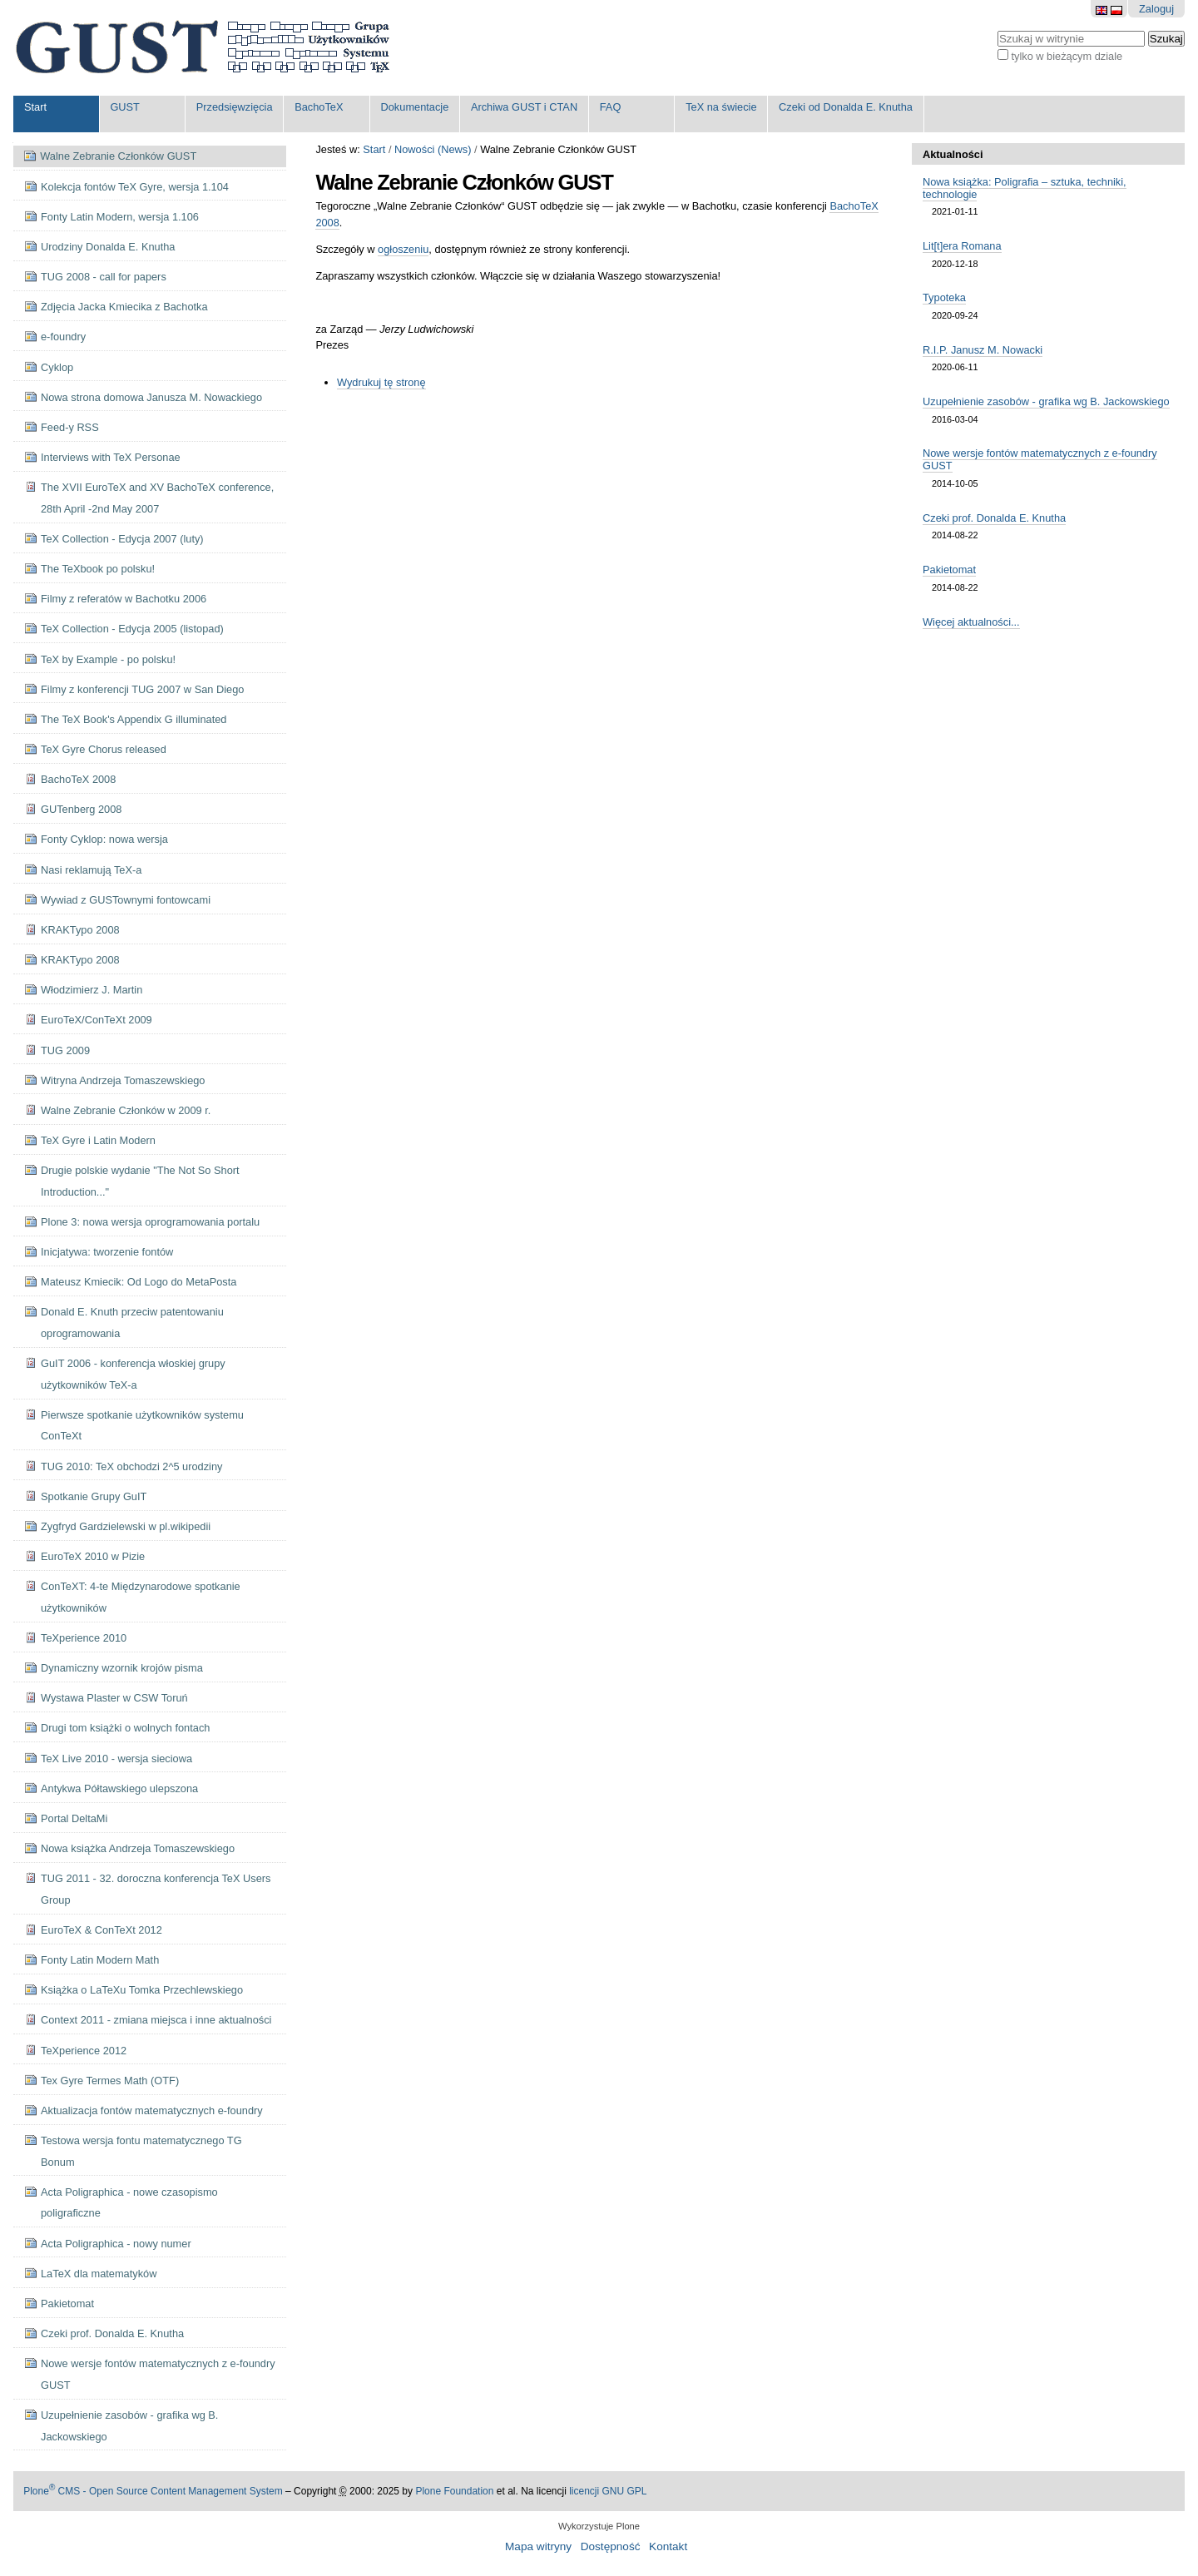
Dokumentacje (415, 107)
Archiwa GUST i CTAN (524, 107)
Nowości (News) (432, 149)
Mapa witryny (538, 2546)
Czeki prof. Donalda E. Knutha (994, 518)
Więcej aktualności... (971, 622)
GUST (125, 107)
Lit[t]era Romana (962, 246)
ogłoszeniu (403, 249)
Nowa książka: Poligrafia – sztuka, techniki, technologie (1024, 188)
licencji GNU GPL (607, 2491)
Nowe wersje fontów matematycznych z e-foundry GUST (1040, 459)
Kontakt (668, 2546)
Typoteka (944, 297)
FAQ (610, 107)
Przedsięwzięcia (234, 107)
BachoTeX (319, 107)
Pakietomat (949, 569)
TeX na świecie (721, 107)
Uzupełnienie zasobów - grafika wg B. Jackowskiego (1046, 401)
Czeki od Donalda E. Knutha (846, 107)
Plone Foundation (454, 2491)
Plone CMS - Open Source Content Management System (153, 2491)
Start (35, 107)
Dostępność (611, 2546)
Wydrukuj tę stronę (381, 382)
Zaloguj (1156, 8)
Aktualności (953, 154)
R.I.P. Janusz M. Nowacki (982, 350)
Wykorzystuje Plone (599, 2526)
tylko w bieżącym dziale (1066, 56)
